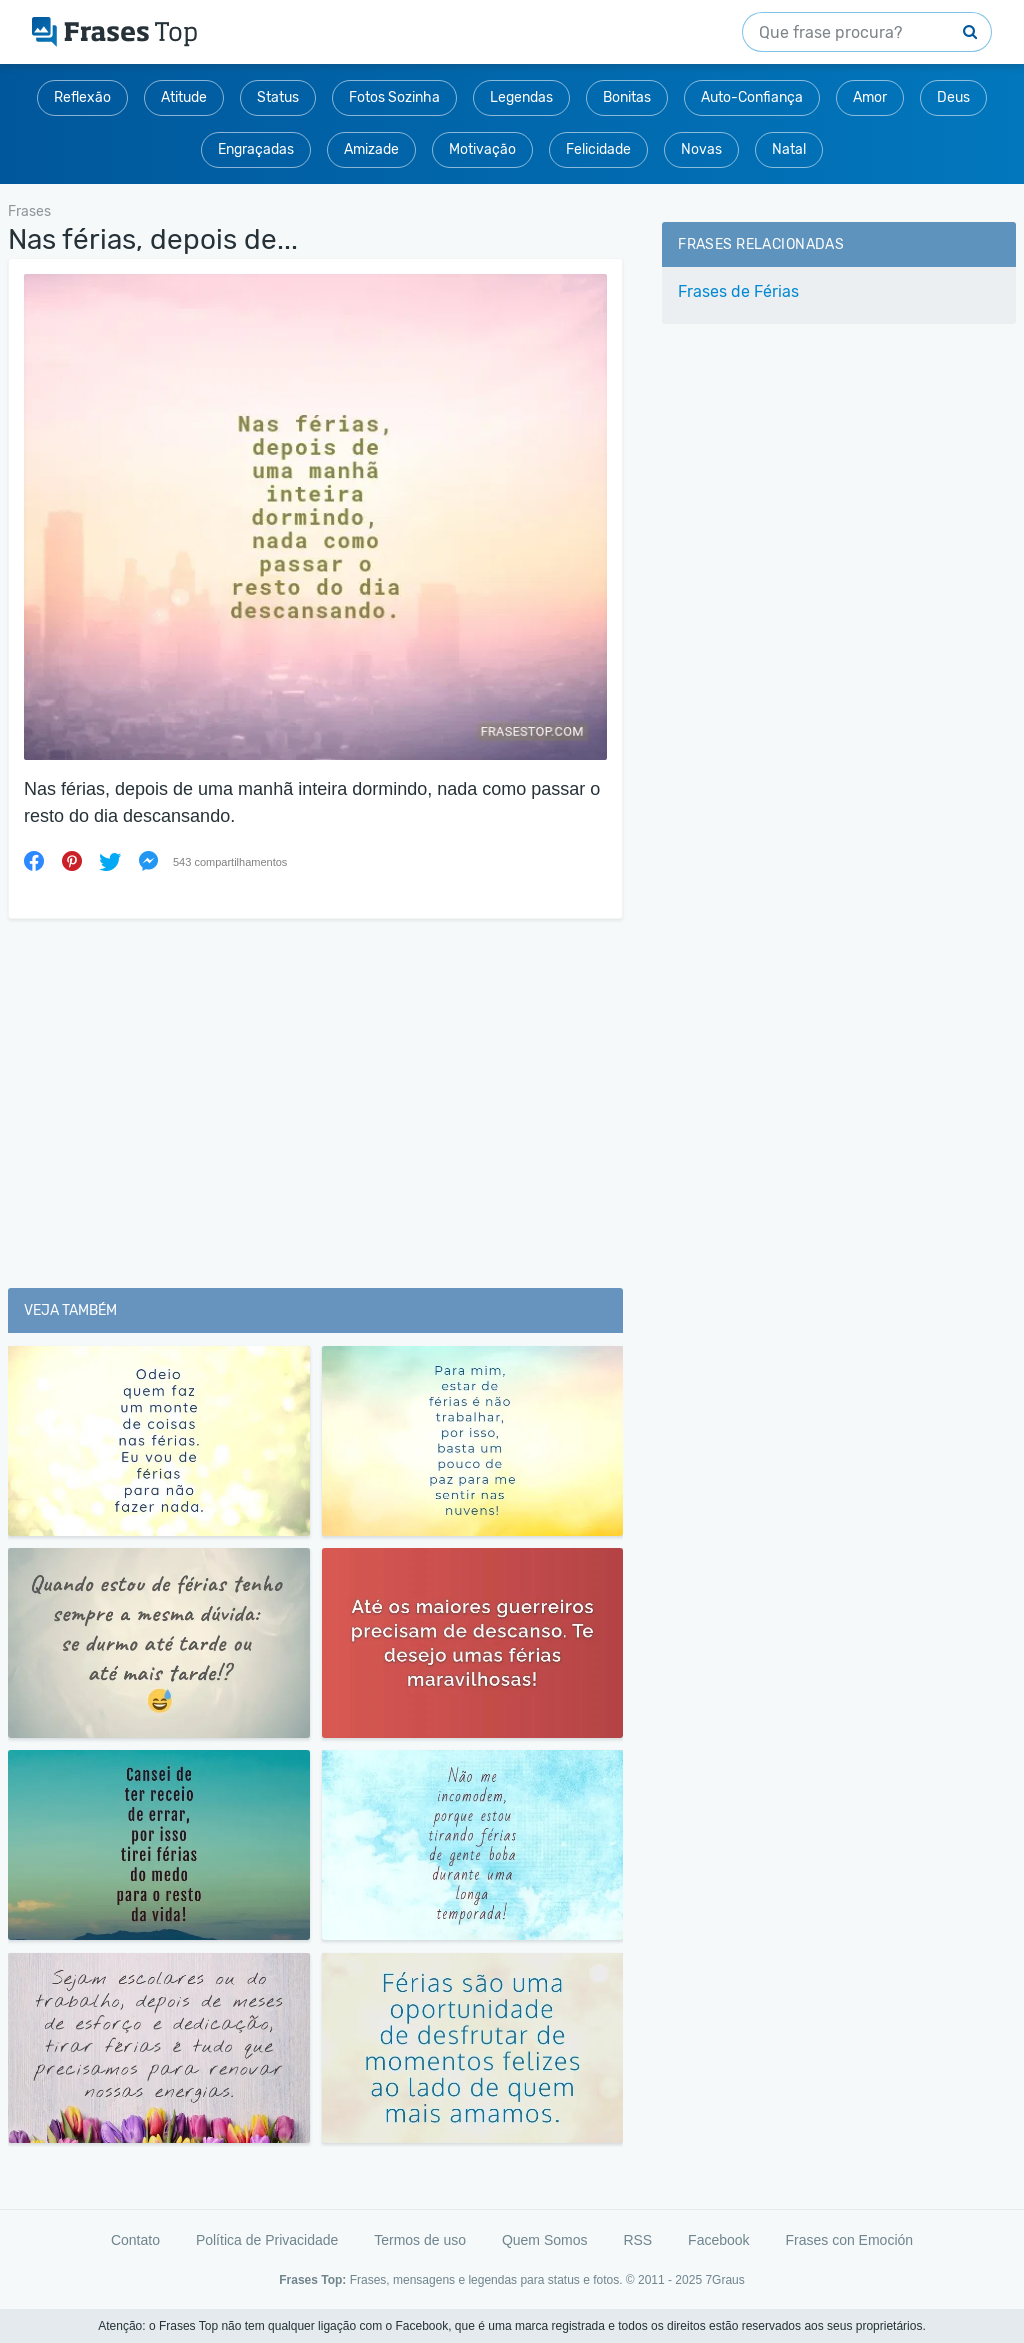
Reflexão (82, 97)
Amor (870, 97)
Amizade (371, 149)
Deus (953, 97)
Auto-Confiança (752, 97)
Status (278, 97)
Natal (789, 149)
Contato (135, 2240)
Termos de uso (420, 2240)
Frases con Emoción (849, 2240)
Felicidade (598, 149)
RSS (637, 2240)
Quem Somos (545, 2240)
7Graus (724, 2280)
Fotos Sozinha (394, 97)
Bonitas (627, 97)
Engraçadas (256, 149)
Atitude (184, 97)
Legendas (521, 97)
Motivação (482, 149)
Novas (701, 149)
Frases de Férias (738, 291)
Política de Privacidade (267, 2240)
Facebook (718, 2240)
